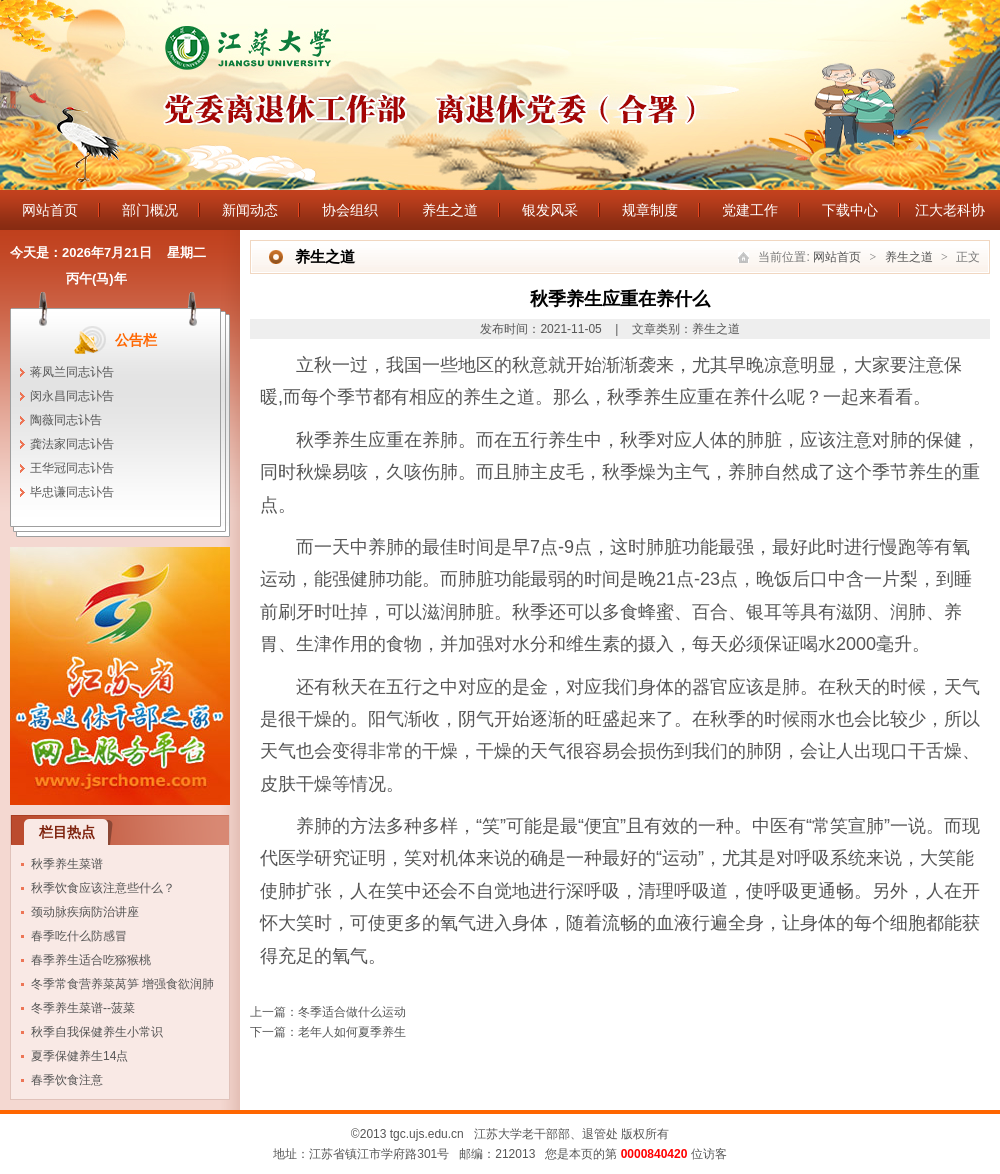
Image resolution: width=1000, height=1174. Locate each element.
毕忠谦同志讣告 (72, 492)
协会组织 (350, 210)
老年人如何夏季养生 (352, 1032)
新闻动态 (250, 210)
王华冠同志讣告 (72, 468)
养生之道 (450, 210)
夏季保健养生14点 (79, 1056)
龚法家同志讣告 (72, 444)
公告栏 (136, 340)
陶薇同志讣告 (66, 420)
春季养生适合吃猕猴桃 (91, 960)
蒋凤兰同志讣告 (72, 372)
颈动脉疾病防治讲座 (85, 912)
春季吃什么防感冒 (79, 936)
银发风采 (550, 210)
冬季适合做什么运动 (352, 1012)
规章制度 (650, 210)
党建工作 (750, 210)
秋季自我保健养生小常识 (97, 1032)
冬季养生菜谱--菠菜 (83, 1008)
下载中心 (850, 210)
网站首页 (50, 210)
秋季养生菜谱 (67, 864)
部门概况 (150, 210)
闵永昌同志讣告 (72, 396)
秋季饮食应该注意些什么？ (103, 888)
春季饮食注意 (67, 1080)
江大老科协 (950, 210)
